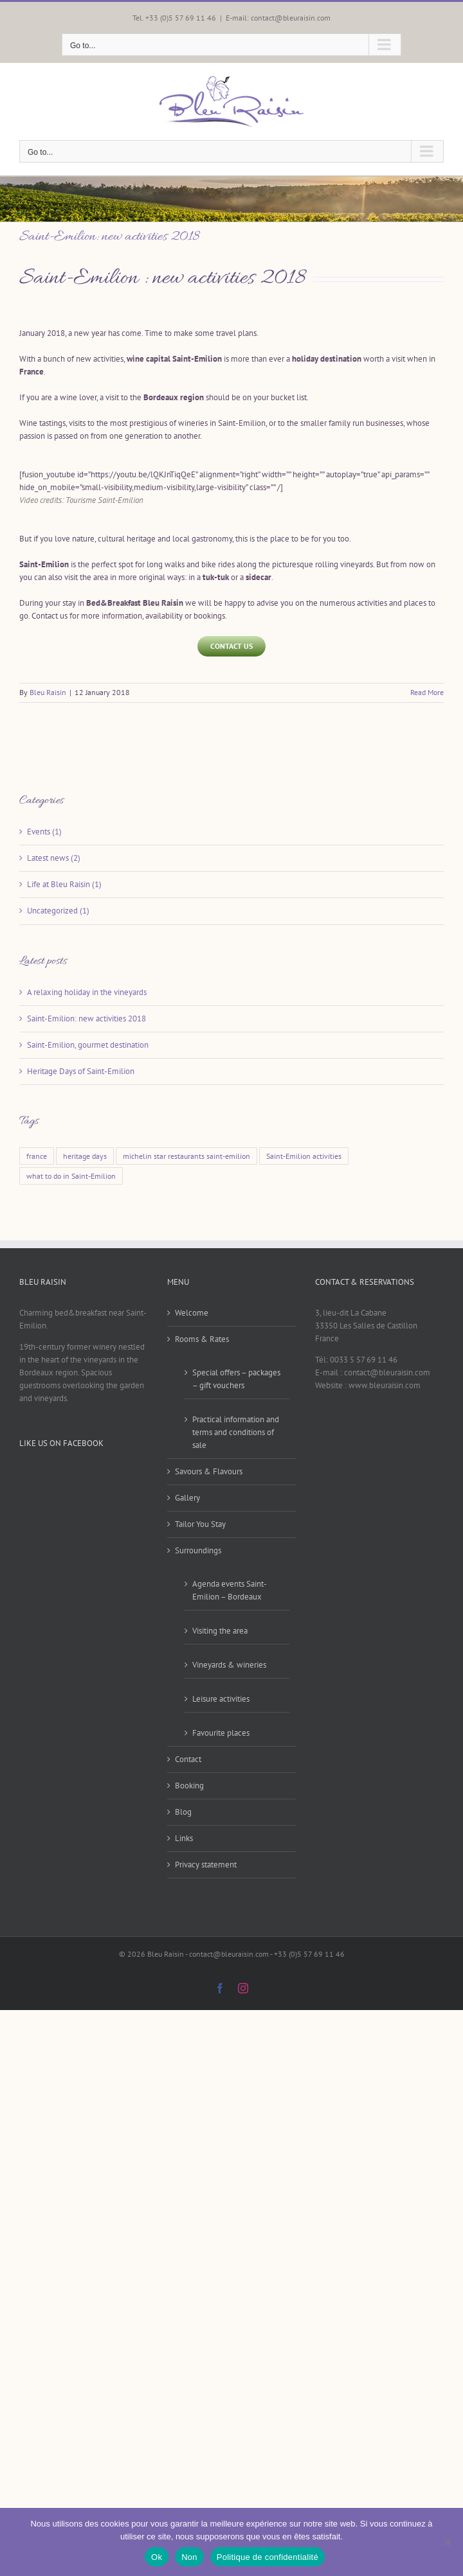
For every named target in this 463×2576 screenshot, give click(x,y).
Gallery (187, 1497)
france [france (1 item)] (36, 1156)
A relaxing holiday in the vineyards (87, 992)
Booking (189, 1785)
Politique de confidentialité (267, 2557)
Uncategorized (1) (58, 910)
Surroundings (198, 1550)
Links (184, 1838)
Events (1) (44, 831)
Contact (188, 1759)
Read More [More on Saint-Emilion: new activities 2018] (427, 692)
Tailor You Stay (200, 1524)
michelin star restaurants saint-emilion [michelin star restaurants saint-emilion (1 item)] (186, 1156)
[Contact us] (231, 646)
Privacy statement (206, 1864)
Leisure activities (221, 1698)
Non (189, 2557)
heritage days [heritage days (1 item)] (85, 1156)
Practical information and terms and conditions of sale (235, 1432)
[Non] (446, 2542)
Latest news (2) (53, 857)
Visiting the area (220, 1630)
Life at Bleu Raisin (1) (64, 884)
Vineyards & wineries (229, 1664)
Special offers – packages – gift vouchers (236, 1379)
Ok (156, 2557)
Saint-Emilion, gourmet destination (88, 1044)
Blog (183, 1811)
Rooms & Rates (202, 1339)
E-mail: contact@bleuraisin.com (278, 17)
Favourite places (221, 1732)
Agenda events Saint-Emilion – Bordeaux (229, 1590)
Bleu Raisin (48, 692)
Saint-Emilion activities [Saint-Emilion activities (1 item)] (303, 1156)
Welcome (191, 1312)
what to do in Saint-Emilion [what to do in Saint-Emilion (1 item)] (71, 1176)
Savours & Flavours (208, 1471)
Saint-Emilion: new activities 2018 (109, 237)
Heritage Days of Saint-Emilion (80, 1071)
